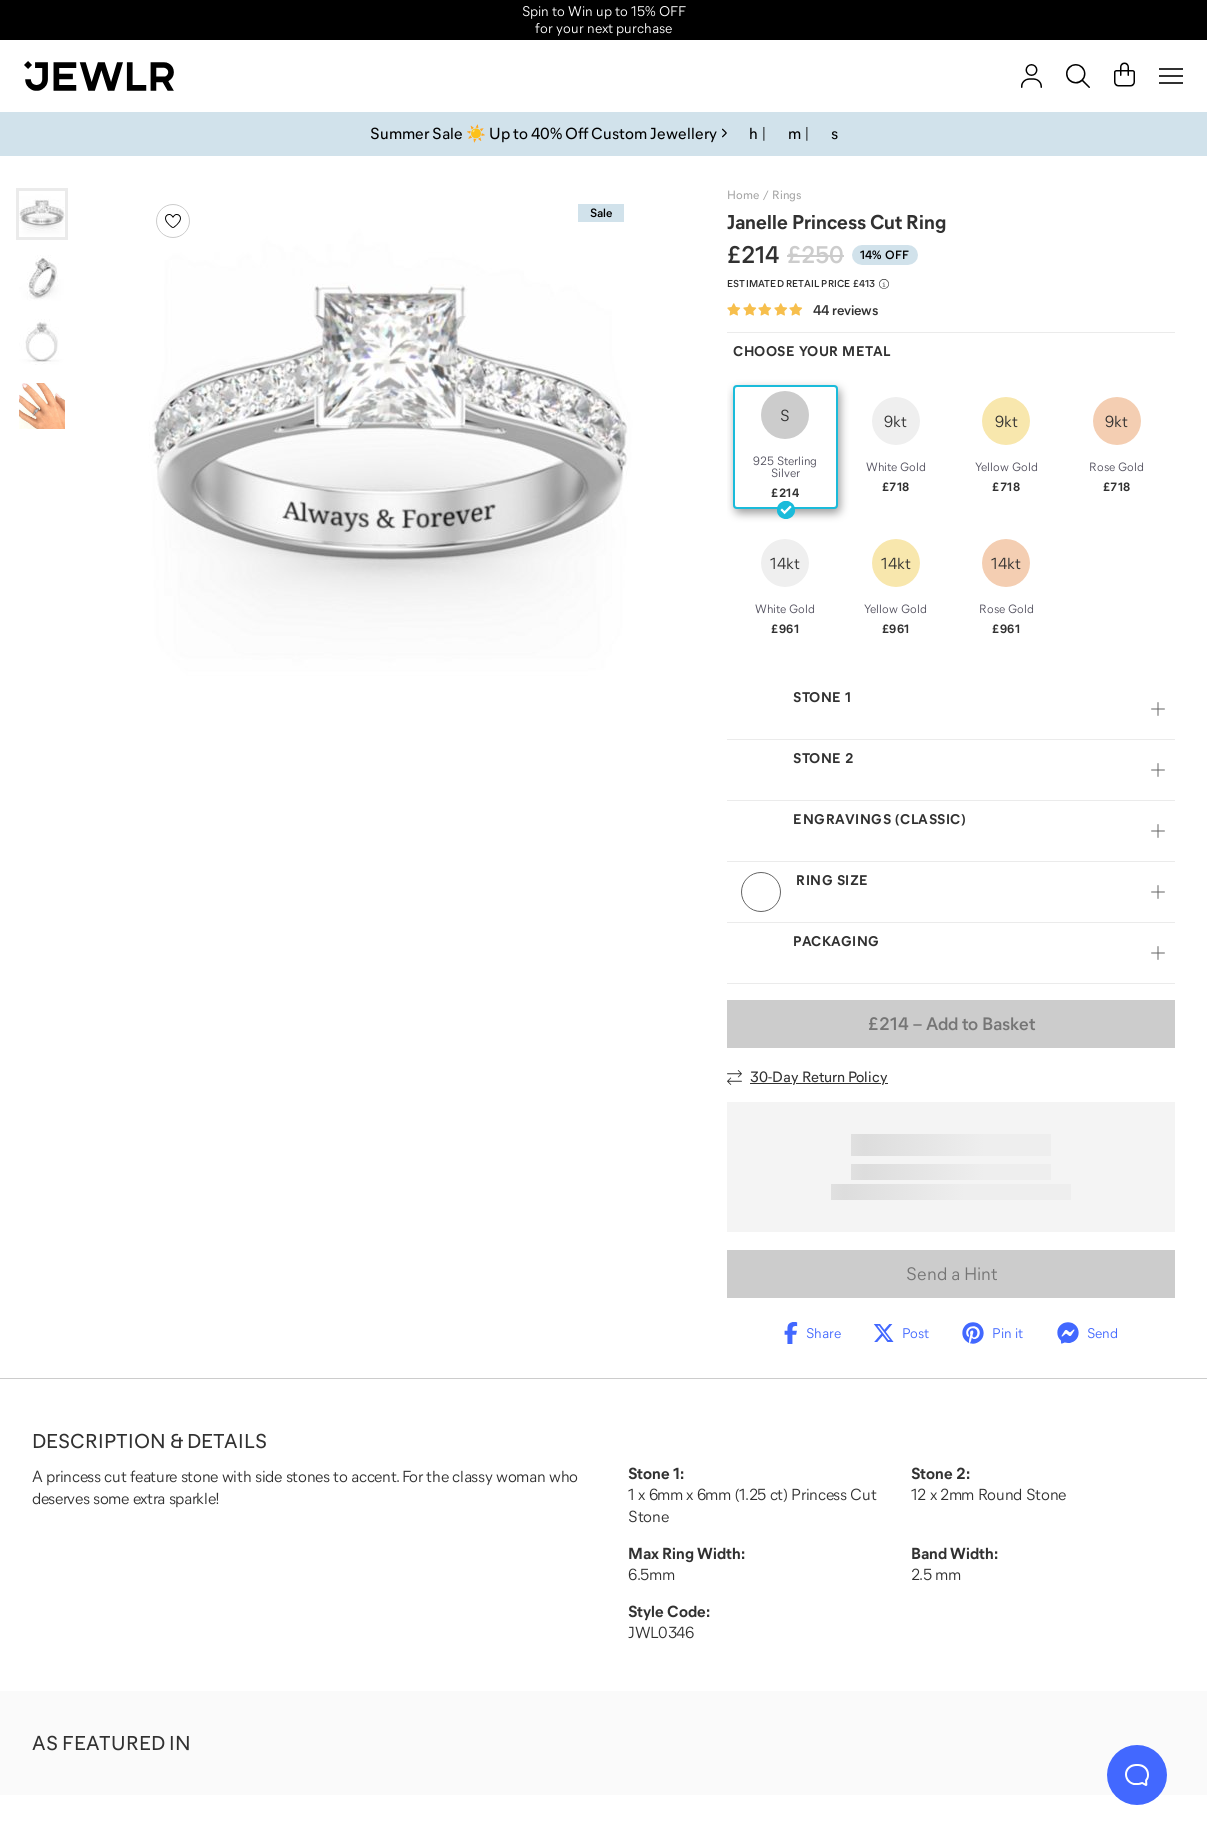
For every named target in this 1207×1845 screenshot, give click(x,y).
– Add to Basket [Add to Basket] (951, 1024)
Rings (786, 195)
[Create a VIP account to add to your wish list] (173, 221)
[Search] (1078, 76)
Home (743, 195)
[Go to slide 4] (42, 406)
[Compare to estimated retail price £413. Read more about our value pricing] (808, 284)
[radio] (785, 447)
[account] (1031, 76)
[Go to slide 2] (42, 278)
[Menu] (1171, 76)
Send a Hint (951, 1274)
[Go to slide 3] (42, 342)
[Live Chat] (1137, 1775)
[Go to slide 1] (42, 214)
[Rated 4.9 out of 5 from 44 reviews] (802, 310)
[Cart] (1124, 76)
